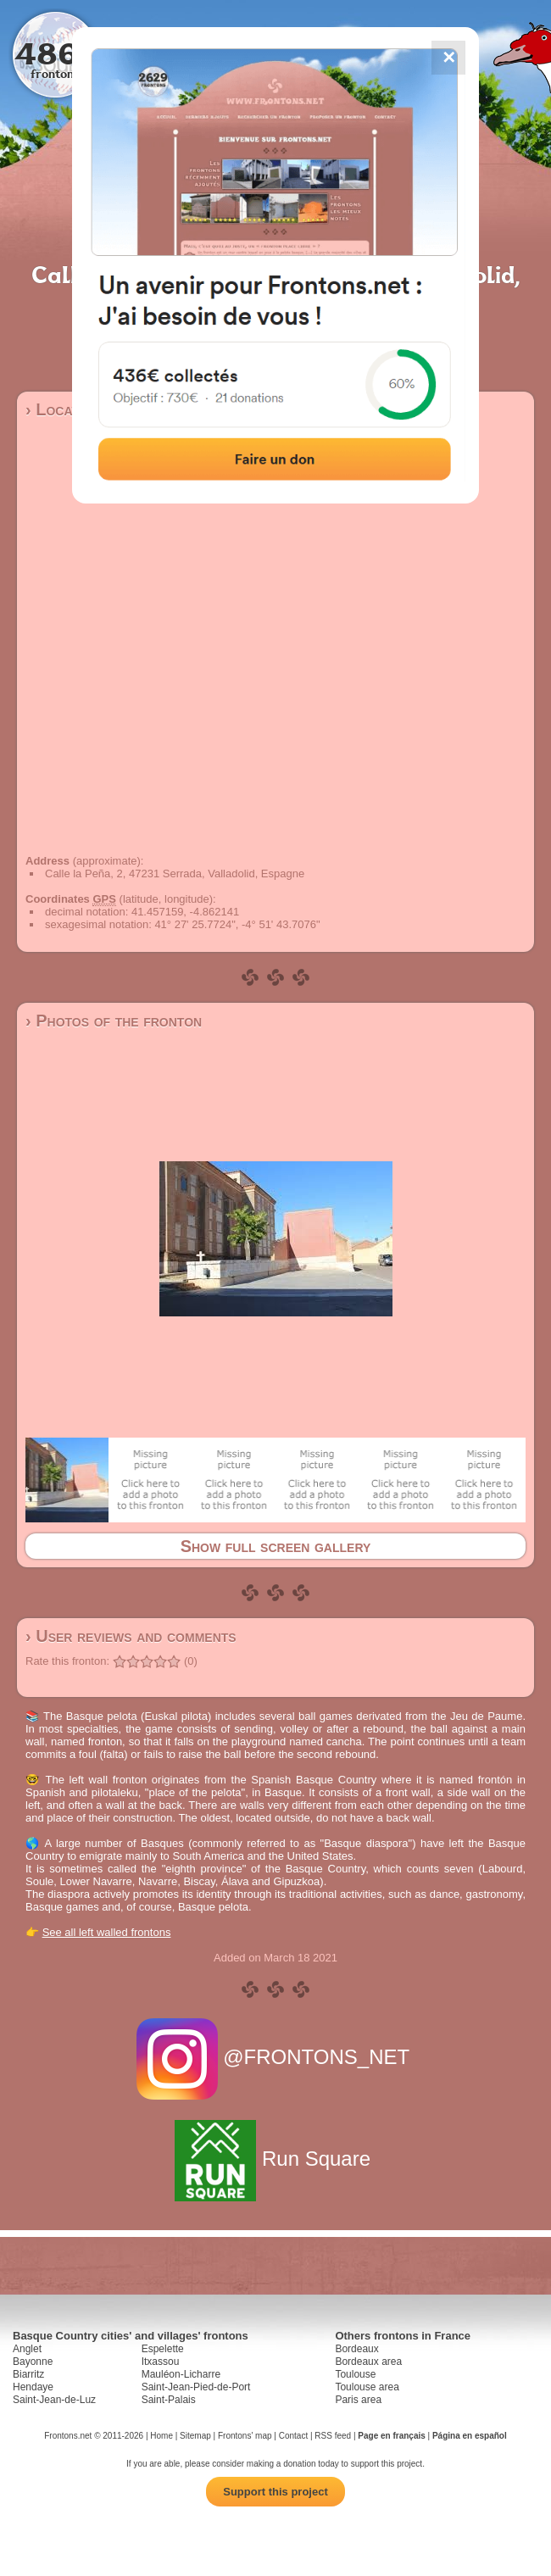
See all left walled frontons (106, 1932)
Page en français (391, 2435)
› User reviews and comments (131, 1636)
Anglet (27, 2349)
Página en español (469, 2435)
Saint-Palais (169, 2400)
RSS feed (332, 2435)
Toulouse (355, 2374)
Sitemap (195, 2435)
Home (161, 2435)
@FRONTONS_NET (275, 2056)
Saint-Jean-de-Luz (54, 2400)
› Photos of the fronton (113, 1020)
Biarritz (28, 2374)
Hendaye (33, 2387)
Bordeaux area (368, 2361)
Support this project (275, 2491)
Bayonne (33, 2361)
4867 (55, 53)
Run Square (275, 2158)
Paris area (358, 2400)
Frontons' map (245, 2435)
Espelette (163, 2349)
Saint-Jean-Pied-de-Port (196, 2387)
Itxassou (161, 2361)
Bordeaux (356, 2349)
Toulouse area (366, 2387)
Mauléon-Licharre (181, 2374)
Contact (293, 2435)
